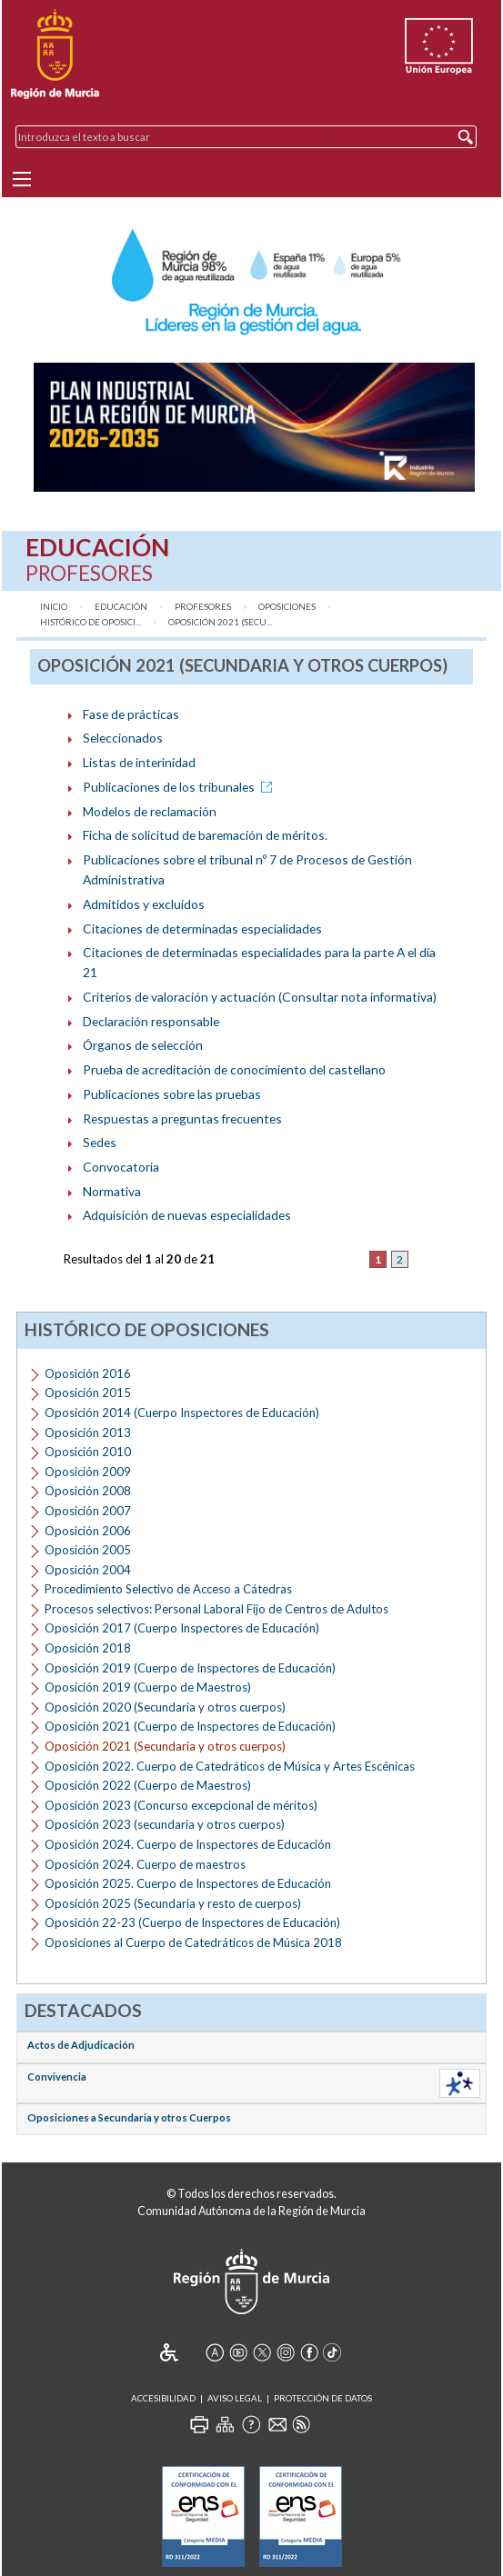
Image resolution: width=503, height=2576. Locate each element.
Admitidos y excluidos (144, 904)
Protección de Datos (323, 2398)
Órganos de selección (143, 1045)
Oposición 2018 (88, 1648)
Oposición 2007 (88, 1510)
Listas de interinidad (139, 762)
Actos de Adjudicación (81, 2045)
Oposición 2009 (88, 1471)
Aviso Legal (234, 2398)
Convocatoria (121, 1166)
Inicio (53, 607)
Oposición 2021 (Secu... (220, 622)
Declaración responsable (151, 1021)
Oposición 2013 (88, 1432)
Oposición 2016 (88, 1373)
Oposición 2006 (88, 1530)
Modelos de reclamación (149, 811)
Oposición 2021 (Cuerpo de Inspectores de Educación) (190, 1726)
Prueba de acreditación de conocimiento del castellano (234, 1069)
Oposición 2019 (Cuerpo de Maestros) (148, 1687)
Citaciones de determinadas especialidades (202, 928)
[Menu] (22, 179)
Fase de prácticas (131, 714)
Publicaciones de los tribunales (180, 786)
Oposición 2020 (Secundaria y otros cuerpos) (165, 1707)
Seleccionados (123, 737)
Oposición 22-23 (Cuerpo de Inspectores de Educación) (192, 1922)
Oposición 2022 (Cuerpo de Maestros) (148, 1785)
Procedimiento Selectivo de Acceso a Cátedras (168, 1589)
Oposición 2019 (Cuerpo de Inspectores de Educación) (190, 1668)
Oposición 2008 (88, 1490)
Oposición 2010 (88, 1451)
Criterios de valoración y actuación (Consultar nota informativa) (260, 996)
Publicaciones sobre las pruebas (172, 1094)
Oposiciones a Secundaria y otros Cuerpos (129, 2117)
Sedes (99, 1142)
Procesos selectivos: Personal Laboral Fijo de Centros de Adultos (216, 1609)
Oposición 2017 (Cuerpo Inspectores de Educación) (182, 1628)
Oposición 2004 (88, 1570)
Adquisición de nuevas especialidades (187, 1215)
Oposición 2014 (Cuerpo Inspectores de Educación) (182, 1412)
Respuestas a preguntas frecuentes (182, 1118)
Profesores (203, 607)
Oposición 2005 (88, 1550)
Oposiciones (287, 607)
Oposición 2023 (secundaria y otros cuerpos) (165, 1824)
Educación (121, 607)
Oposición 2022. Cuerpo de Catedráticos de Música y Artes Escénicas (230, 1766)
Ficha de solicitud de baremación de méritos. (205, 835)
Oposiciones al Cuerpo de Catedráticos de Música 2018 (193, 1942)
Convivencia (56, 2076)
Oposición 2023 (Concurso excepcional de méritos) (181, 1805)
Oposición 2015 (88, 1392)
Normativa (112, 1191)
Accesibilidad (163, 2398)
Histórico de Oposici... (90, 622)
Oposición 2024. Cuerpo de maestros (145, 1864)
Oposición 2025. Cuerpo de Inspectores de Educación (188, 1883)
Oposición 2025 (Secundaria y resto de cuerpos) (173, 1903)
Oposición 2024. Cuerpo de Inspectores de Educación (188, 1844)
